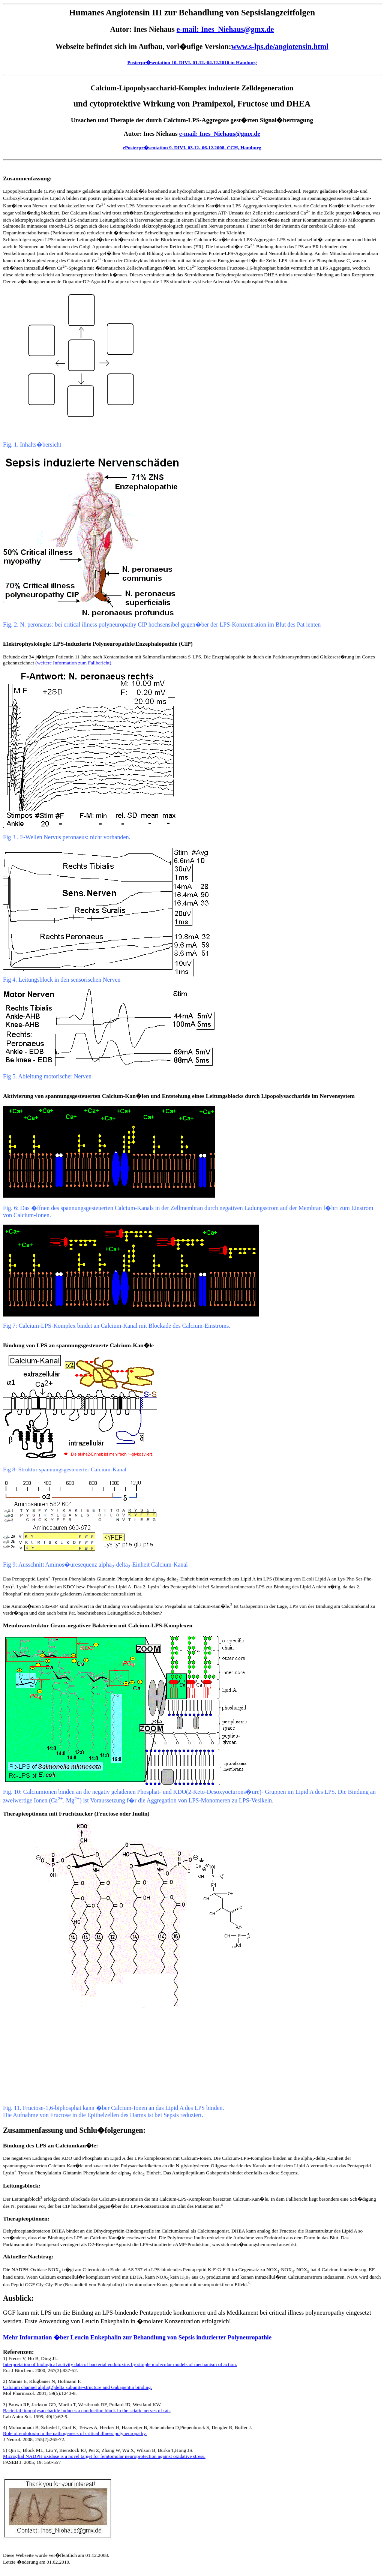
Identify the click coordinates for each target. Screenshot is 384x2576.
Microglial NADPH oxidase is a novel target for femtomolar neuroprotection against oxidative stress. (104, 2456)
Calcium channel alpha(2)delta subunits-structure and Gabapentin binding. (77, 2387)
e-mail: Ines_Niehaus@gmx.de (225, 29)
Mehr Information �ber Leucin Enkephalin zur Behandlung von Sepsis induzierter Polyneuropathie (137, 2337)
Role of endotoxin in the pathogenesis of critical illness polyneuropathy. (75, 2433)
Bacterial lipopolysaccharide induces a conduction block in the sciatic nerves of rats (87, 2410)
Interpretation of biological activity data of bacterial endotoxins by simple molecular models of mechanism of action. (120, 2364)
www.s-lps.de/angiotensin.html (279, 46)
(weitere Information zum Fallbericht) (73, 663)
